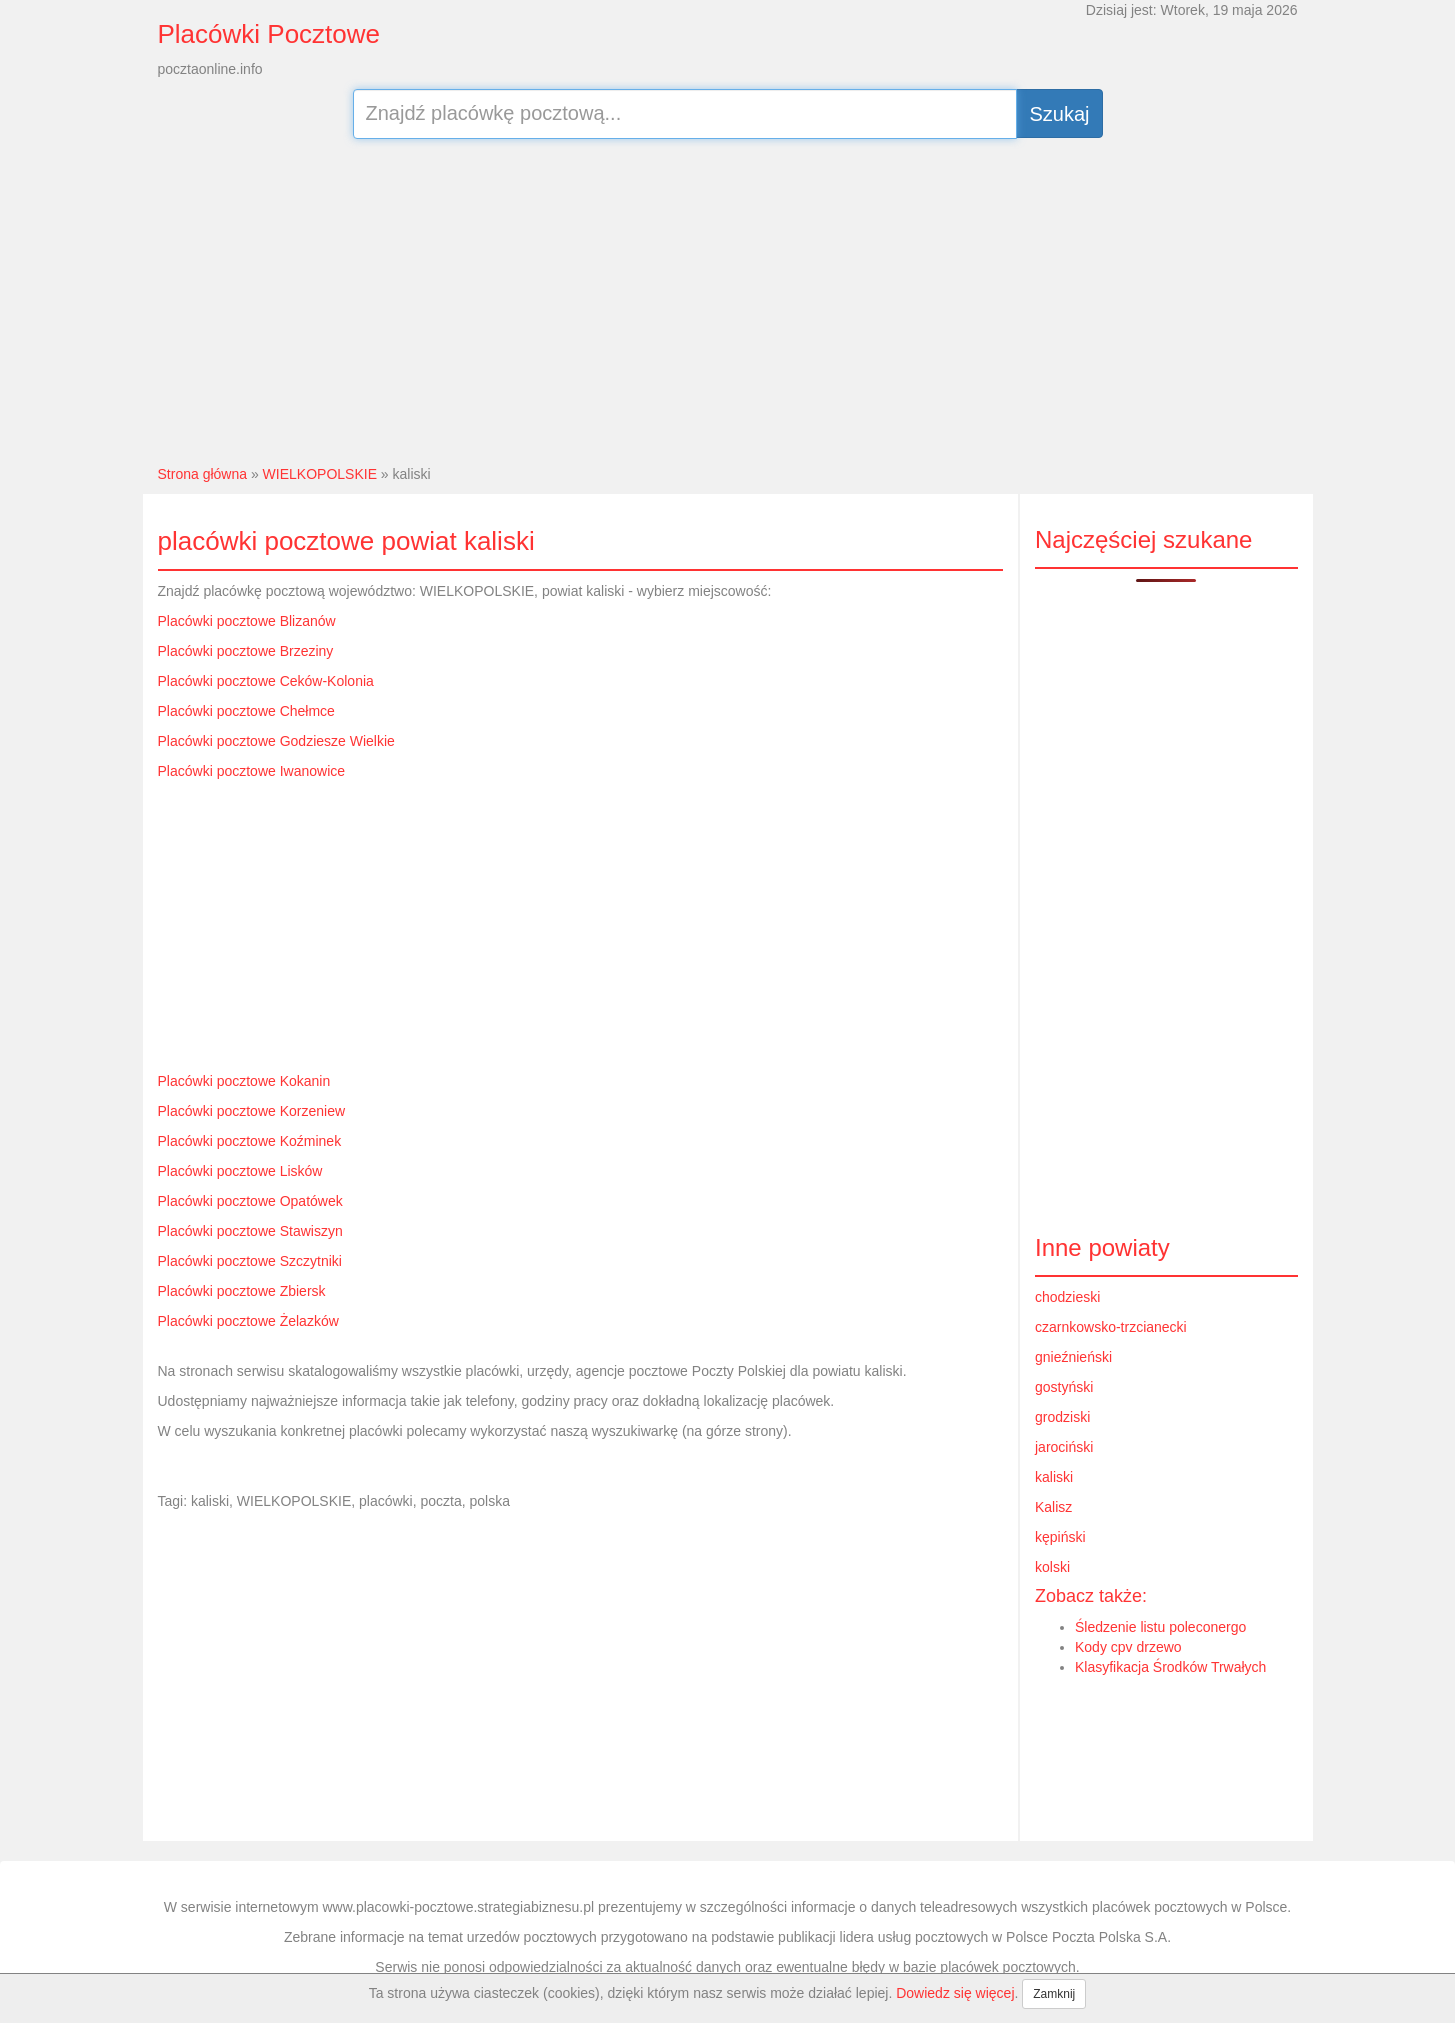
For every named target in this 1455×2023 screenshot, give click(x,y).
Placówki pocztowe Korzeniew (252, 1111)
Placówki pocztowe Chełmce (246, 711)
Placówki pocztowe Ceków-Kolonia (266, 681)
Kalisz (1053, 1507)
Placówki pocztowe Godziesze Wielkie (276, 741)
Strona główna (203, 474)
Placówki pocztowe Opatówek (250, 1201)
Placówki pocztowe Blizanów (247, 621)
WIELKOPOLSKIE (320, 474)
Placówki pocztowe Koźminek (250, 1141)
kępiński (1060, 1537)
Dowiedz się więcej (955, 1993)
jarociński (1064, 1447)
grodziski (1062, 1417)
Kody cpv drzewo (1128, 1647)
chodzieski (1067, 1297)
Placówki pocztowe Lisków (240, 1171)
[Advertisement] (727, 299)
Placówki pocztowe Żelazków (248, 1321)
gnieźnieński (1073, 1357)
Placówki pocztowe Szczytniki (250, 1261)
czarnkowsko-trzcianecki (1111, 1327)
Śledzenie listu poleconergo (1160, 1627)
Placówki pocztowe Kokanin (244, 1081)
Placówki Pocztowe (269, 34)
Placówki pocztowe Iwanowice (252, 771)
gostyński (1064, 1387)
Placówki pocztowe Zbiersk (242, 1291)
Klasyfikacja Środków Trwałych (1170, 1667)
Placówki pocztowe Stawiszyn (250, 1231)
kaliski (1054, 1477)
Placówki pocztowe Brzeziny (246, 651)
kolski (1052, 1567)
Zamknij (1054, 1994)
